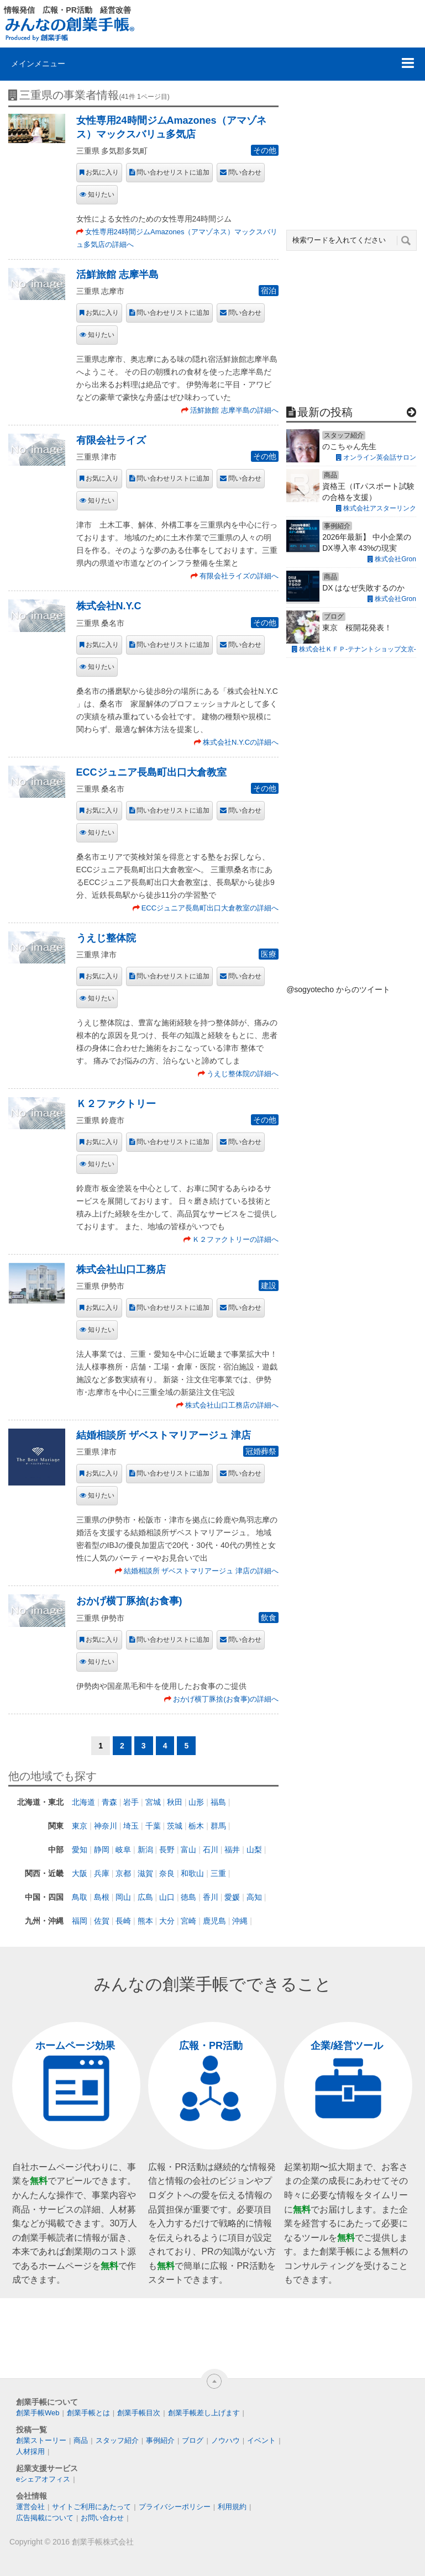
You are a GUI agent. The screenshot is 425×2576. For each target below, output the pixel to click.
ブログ (192, 2440)
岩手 (131, 1802)
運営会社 (30, 2507)
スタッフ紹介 (117, 2440)
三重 (218, 1873)
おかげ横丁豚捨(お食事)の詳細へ (226, 1699)
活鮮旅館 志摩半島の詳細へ (234, 410)
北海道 (83, 1802)
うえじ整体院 (106, 938)
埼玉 (131, 1825)
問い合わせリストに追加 (173, 172)
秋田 (174, 1802)
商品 (81, 2440)
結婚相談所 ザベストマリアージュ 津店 (163, 1435)
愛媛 (232, 1897)
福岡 (79, 1920)
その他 (264, 150)
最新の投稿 (325, 412)
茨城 (174, 1825)
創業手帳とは (88, 2413)
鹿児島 (214, 1920)
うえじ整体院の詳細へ (243, 1074)
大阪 (79, 1873)
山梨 (254, 1849)
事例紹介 (160, 2440)
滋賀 (145, 1873)
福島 (218, 1802)
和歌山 (192, 1873)
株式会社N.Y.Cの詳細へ (241, 742)
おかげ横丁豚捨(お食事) (129, 1600)
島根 (101, 1897)
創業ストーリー (41, 2440)
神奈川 (105, 1825)
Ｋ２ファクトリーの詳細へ (235, 1239)
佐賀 (101, 1920)
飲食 (268, 1617)
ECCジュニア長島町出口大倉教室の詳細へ (210, 908)
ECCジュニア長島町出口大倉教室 (151, 772)
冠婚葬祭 (260, 1451)
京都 (123, 1873)
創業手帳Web (38, 2413)
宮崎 (188, 1920)
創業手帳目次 (138, 2413)
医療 (268, 954)
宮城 (153, 1802)
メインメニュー (38, 63)
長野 (167, 1849)
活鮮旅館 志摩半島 (117, 274)
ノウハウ (225, 2440)
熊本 (145, 1920)
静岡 (101, 1849)
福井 (232, 1849)
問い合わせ (244, 172)
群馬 (218, 1825)
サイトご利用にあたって (91, 2507)
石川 (210, 1849)
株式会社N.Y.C (108, 606)
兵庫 (101, 1873)
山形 (196, 1802)
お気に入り (102, 172)
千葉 (153, 1825)
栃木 (196, 1825)
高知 (254, 1897)
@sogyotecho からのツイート (338, 989)
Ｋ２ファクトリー (116, 1103)
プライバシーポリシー (175, 2507)
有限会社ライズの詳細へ (239, 576)
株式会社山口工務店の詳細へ (232, 1405)
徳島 (188, 1897)
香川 (210, 1897)
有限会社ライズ (111, 440)
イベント (261, 2440)
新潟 (145, 1849)
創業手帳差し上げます (204, 2413)
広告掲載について (45, 2518)
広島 (145, 1897)
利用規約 (232, 2507)
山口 (167, 1897)
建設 (268, 1285)
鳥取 (79, 1897)
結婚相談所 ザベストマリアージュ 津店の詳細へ (201, 1571)
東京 (79, 1825)
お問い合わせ (102, 2518)
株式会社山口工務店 (121, 1269)
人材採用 (30, 2451)
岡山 (123, 1897)
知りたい (101, 194)
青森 (109, 1802)
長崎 (123, 1920)
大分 (167, 1920)
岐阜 (123, 1849)
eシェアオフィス (43, 2479)
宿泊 (268, 290)
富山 (188, 1849)
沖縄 (240, 1920)
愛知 (79, 1849)
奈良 (167, 1873)
